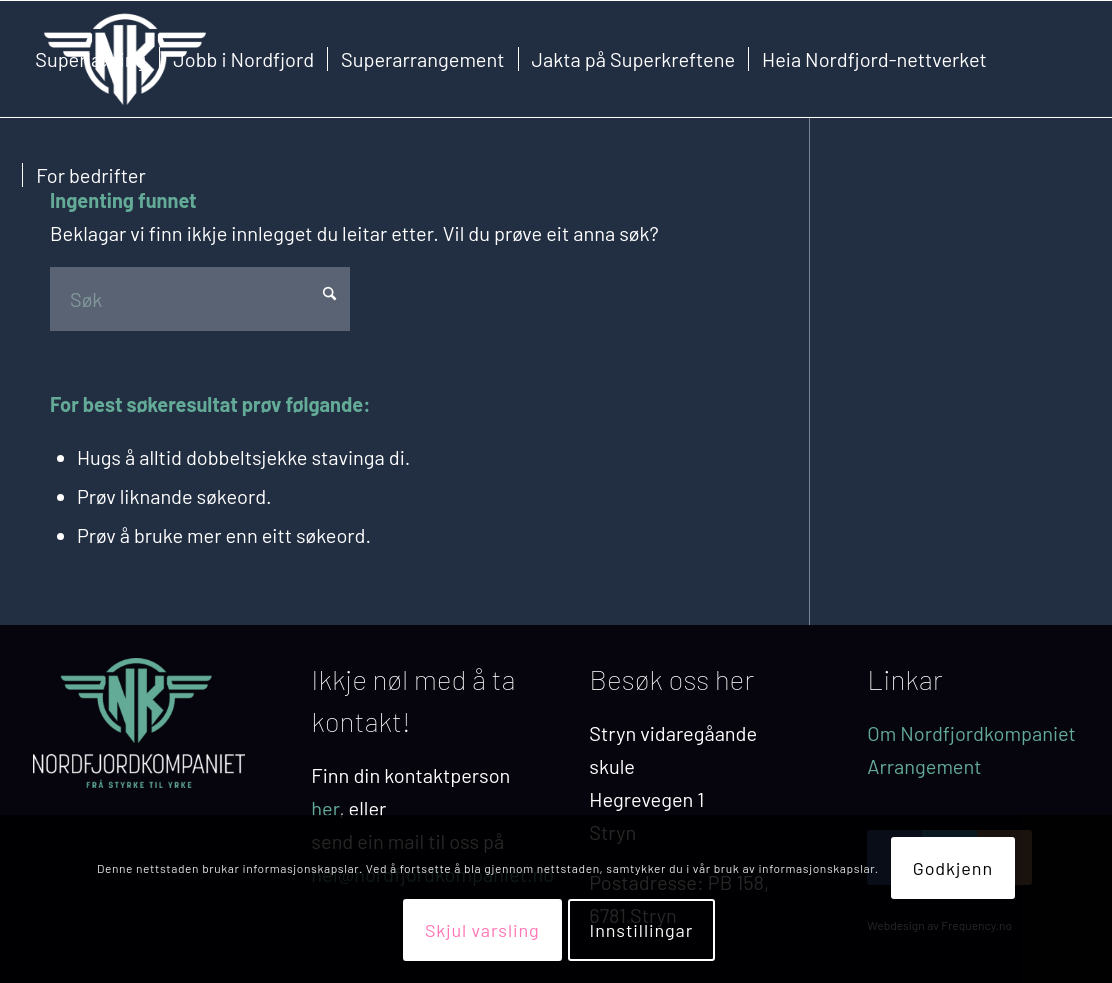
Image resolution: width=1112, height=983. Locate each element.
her (325, 808)
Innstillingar (642, 930)
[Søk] (200, 299)
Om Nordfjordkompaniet (971, 733)
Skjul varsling (482, 930)
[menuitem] (90, 59)
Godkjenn (953, 868)
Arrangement (924, 766)
